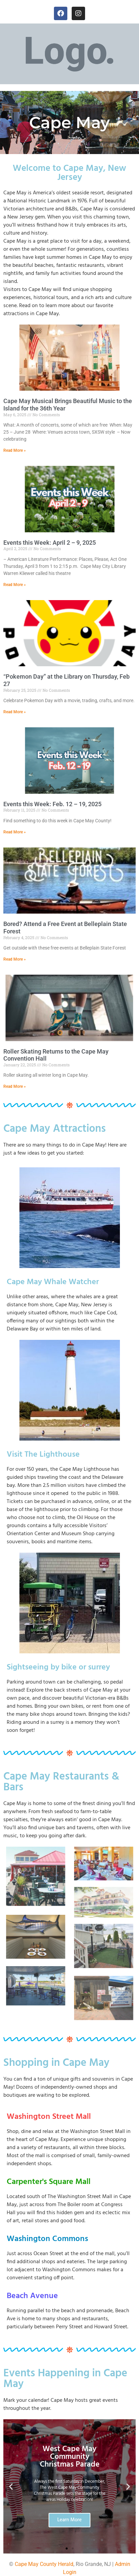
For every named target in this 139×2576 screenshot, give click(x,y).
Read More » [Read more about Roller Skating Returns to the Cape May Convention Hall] (14, 1086)
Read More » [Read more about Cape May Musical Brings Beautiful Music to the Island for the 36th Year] (14, 450)
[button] (11, 2486)
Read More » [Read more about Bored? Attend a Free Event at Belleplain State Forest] (14, 959)
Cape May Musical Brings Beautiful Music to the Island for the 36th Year (67, 404)
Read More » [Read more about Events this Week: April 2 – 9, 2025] (14, 584)
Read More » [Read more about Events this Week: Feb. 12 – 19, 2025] (14, 832)
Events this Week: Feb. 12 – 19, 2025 (52, 804)
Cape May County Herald (44, 2564)
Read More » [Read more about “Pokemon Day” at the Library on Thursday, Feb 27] (14, 712)
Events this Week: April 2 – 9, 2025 (49, 542)
